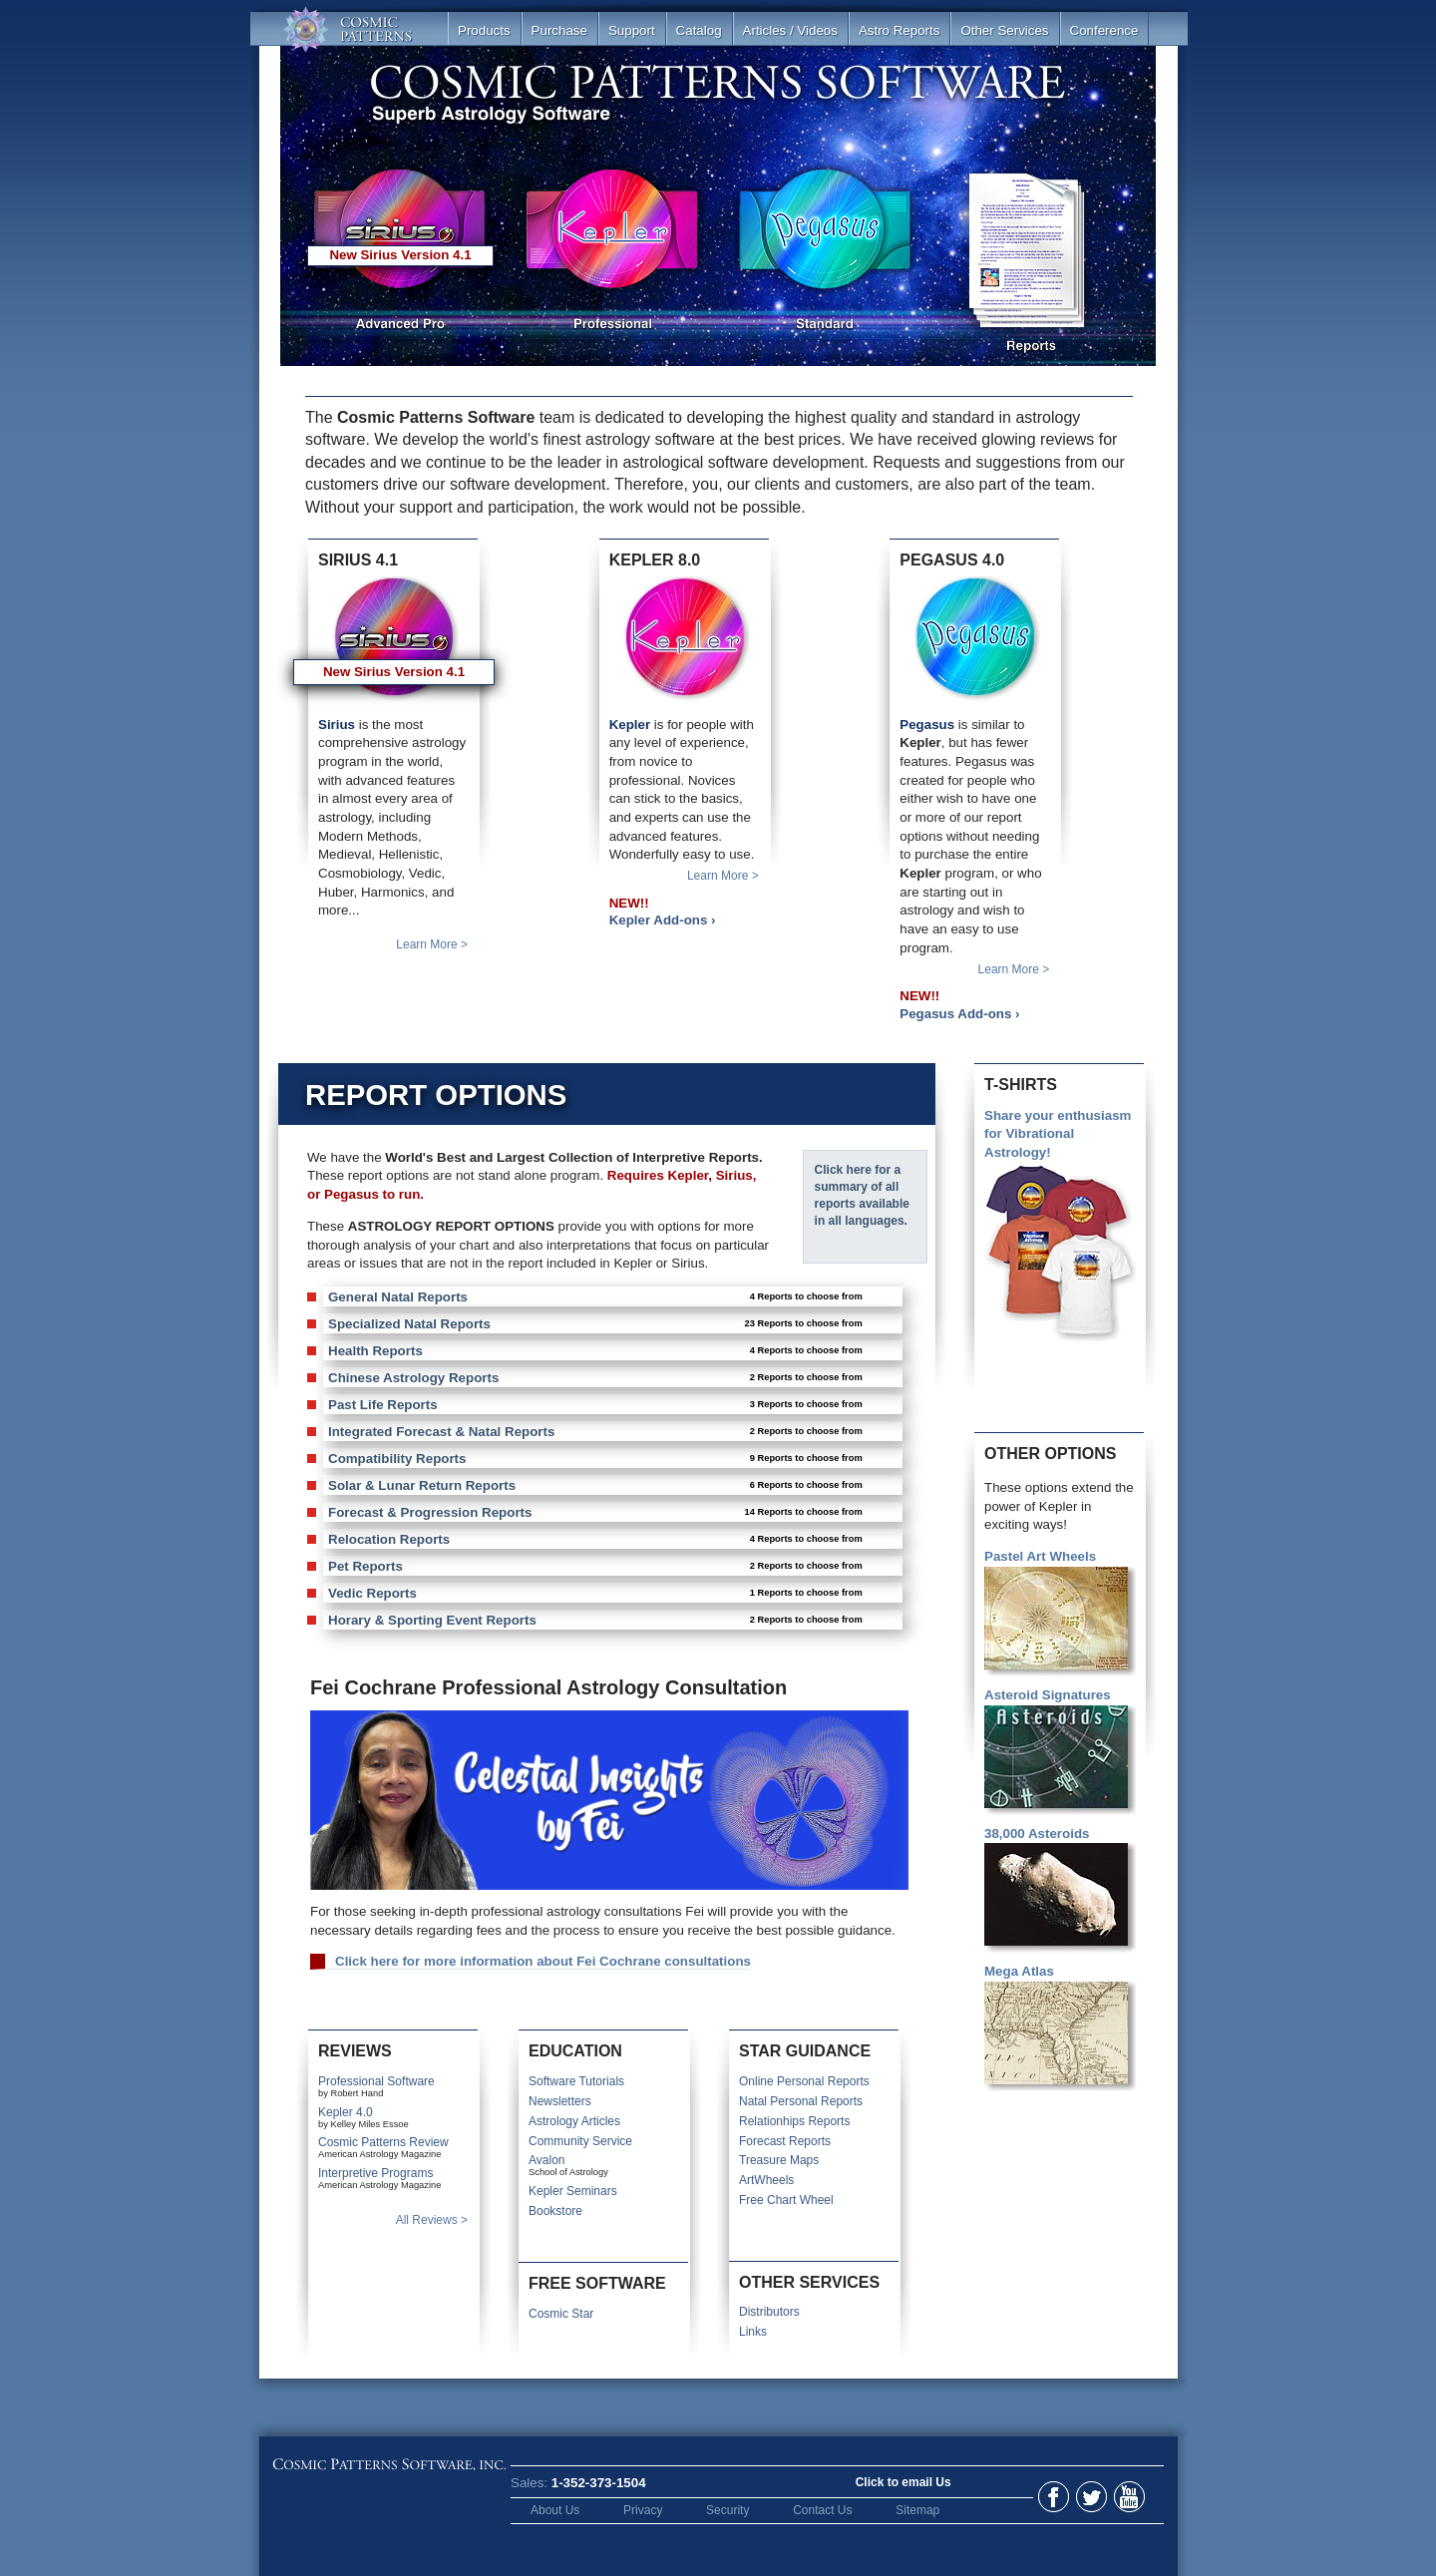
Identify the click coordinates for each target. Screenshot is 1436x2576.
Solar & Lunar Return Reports (595, 1485)
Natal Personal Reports (801, 2101)
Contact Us (822, 2510)
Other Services (1004, 30)
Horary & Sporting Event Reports (595, 1620)
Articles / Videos (790, 30)
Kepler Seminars (573, 2191)
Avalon (546, 2160)
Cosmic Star (561, 2314)
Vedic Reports (595, 1593)
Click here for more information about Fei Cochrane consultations (543, 1961)
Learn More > (432, 944)
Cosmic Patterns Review (383, 2142)
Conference (1104, 30)
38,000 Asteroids (1059, 1890)
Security (727, 2510)
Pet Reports (595, 1566)
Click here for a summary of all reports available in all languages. (862, 1195)
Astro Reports (899, 30)
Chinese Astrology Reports (595, 1377)
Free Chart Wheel (786, 2200)
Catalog (699, 30)
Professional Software (376, 2081)
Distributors (769, 2312)
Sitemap (917, 2510)
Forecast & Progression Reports (595, 1512)
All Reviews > (432, 2220)
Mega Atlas (1059, 2027)
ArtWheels (766, 2180)
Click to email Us (903, 2482)
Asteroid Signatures (1059, 1751)
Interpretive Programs (375, 2173)
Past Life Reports (595, 1404)
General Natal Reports (595, 1296)
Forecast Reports (785, 2141)
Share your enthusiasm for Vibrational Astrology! (1059, 1226)
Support (631, 30)
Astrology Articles (574, 2121)
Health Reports (595, 1350)
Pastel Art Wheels (1059, 1612)
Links (753, 2332)
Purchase (559, 30)
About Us (555, 2510)
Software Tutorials (576, 2081)
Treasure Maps (779, 2160)
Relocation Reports (595, 1539)
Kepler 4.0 (345, 2112)
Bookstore (555, 2211)
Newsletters (560, 2101)
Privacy (642, 2510)
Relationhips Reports (794, 2121)
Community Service (580, 2141)
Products (484, 30)
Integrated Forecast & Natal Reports (595, 1431)
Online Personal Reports (804, 2081)
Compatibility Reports (595, 1458)
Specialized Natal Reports (595, 1323)
